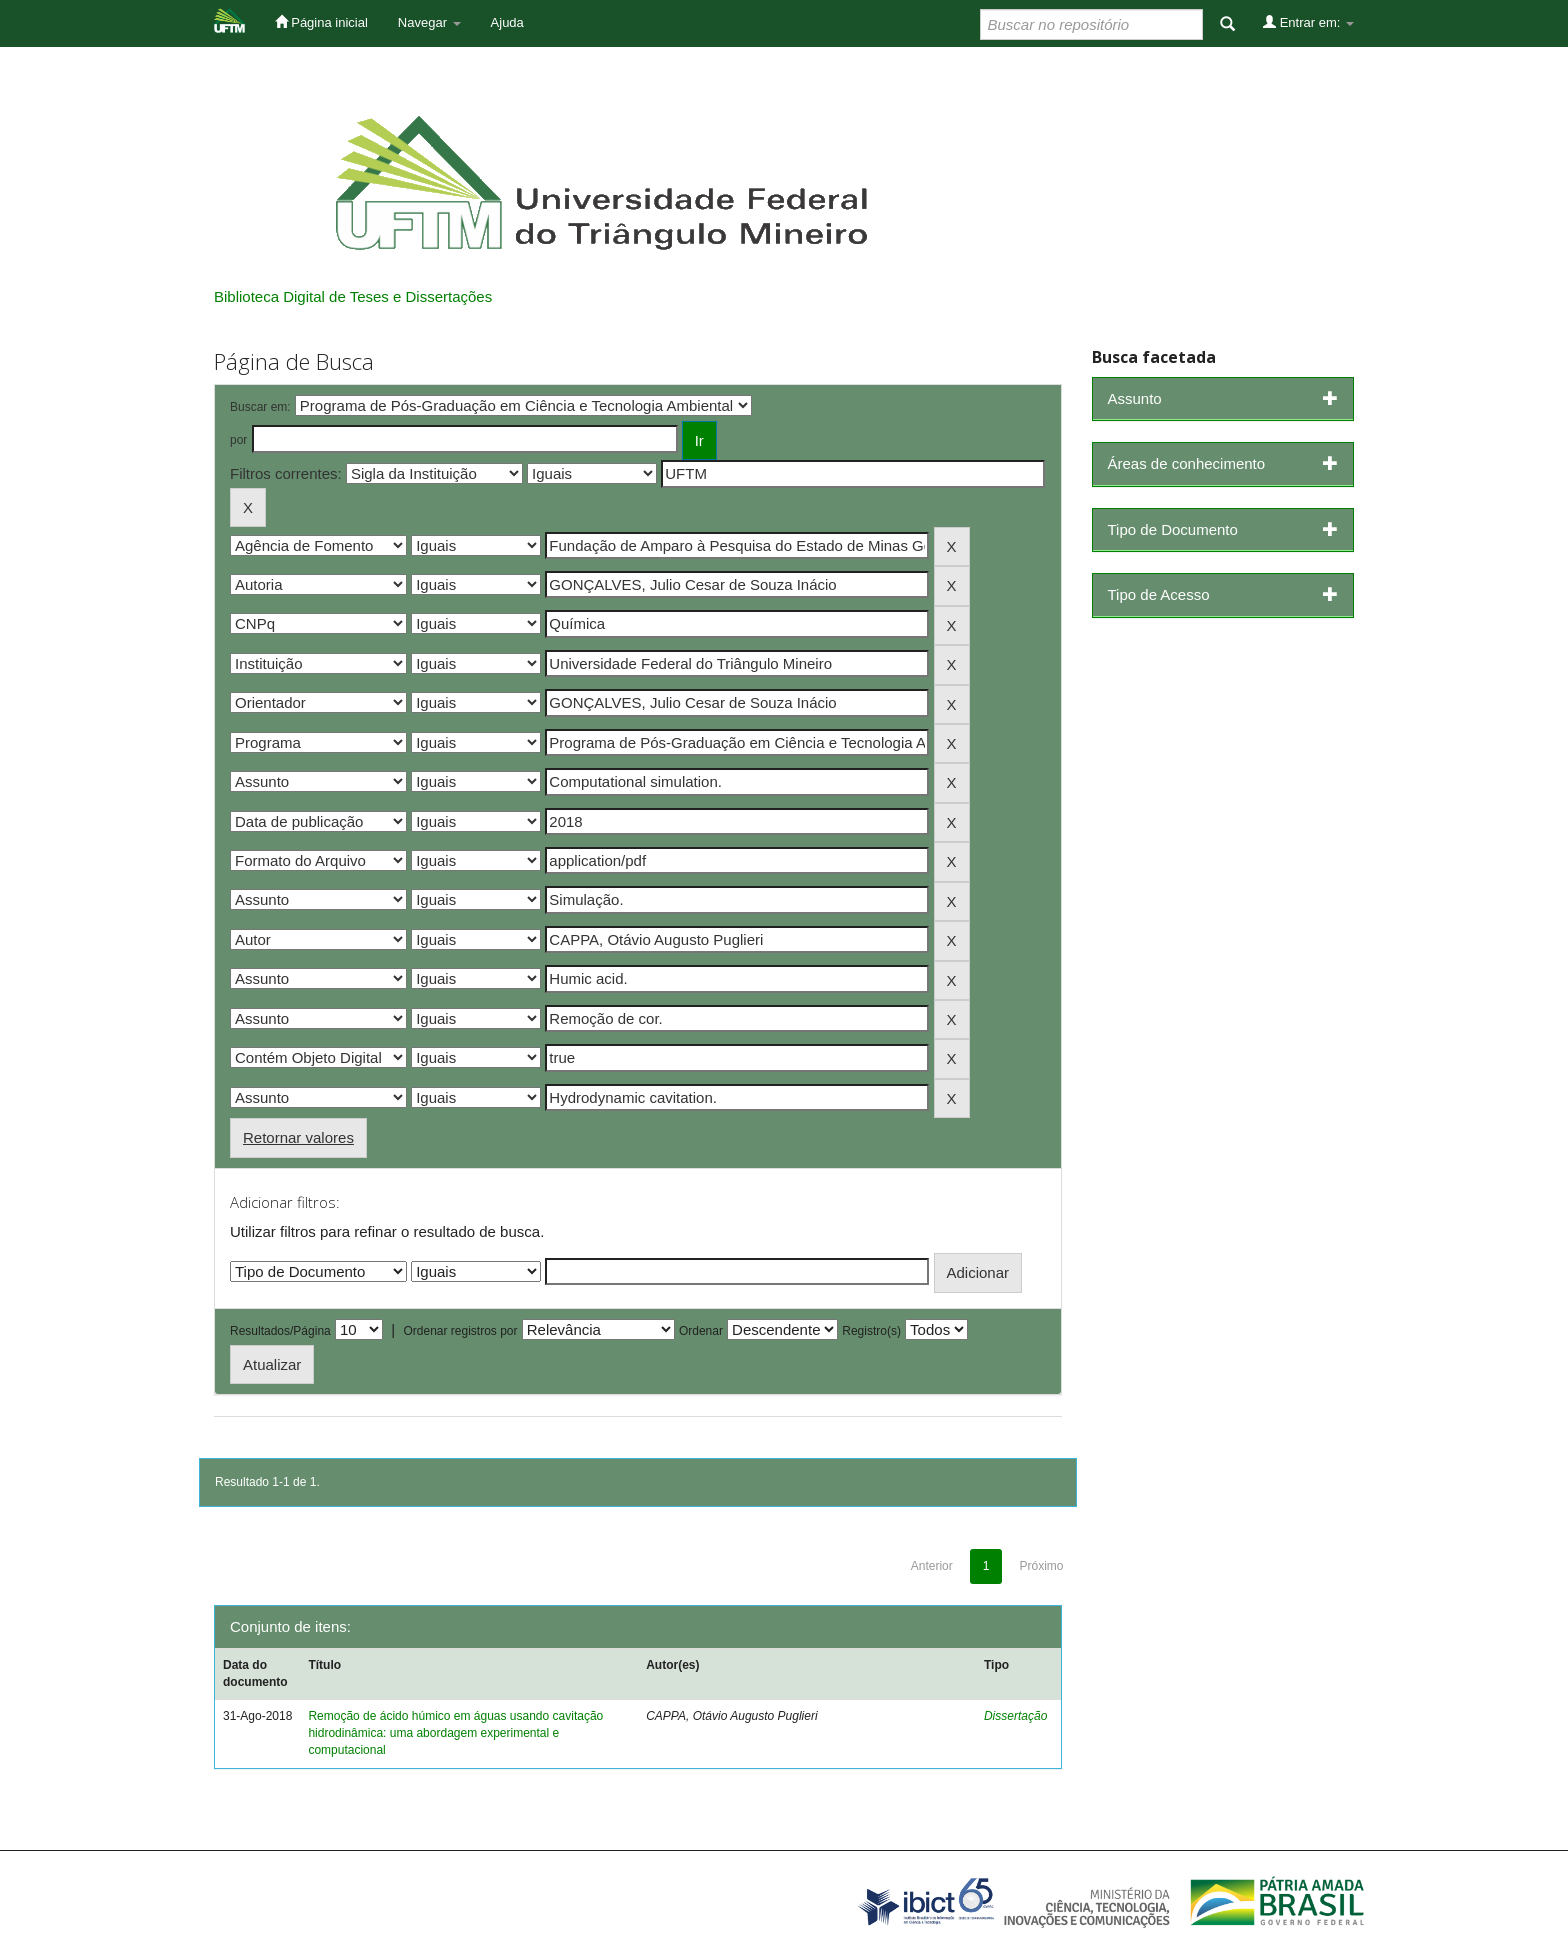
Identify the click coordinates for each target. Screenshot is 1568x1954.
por (238, 440)
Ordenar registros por (460, 1331)
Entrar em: (1308, 22)
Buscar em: (260, 407)
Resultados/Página (280, 1331)
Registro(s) (871, 1331)
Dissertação (1015, 1716)
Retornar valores (298, 1137)
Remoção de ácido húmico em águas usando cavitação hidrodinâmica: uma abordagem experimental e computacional (455, 1733)
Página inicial (321, 22)
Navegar (429, 22)
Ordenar (701, 1331)
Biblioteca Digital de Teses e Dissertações (353, 296)
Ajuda (507, 22)
